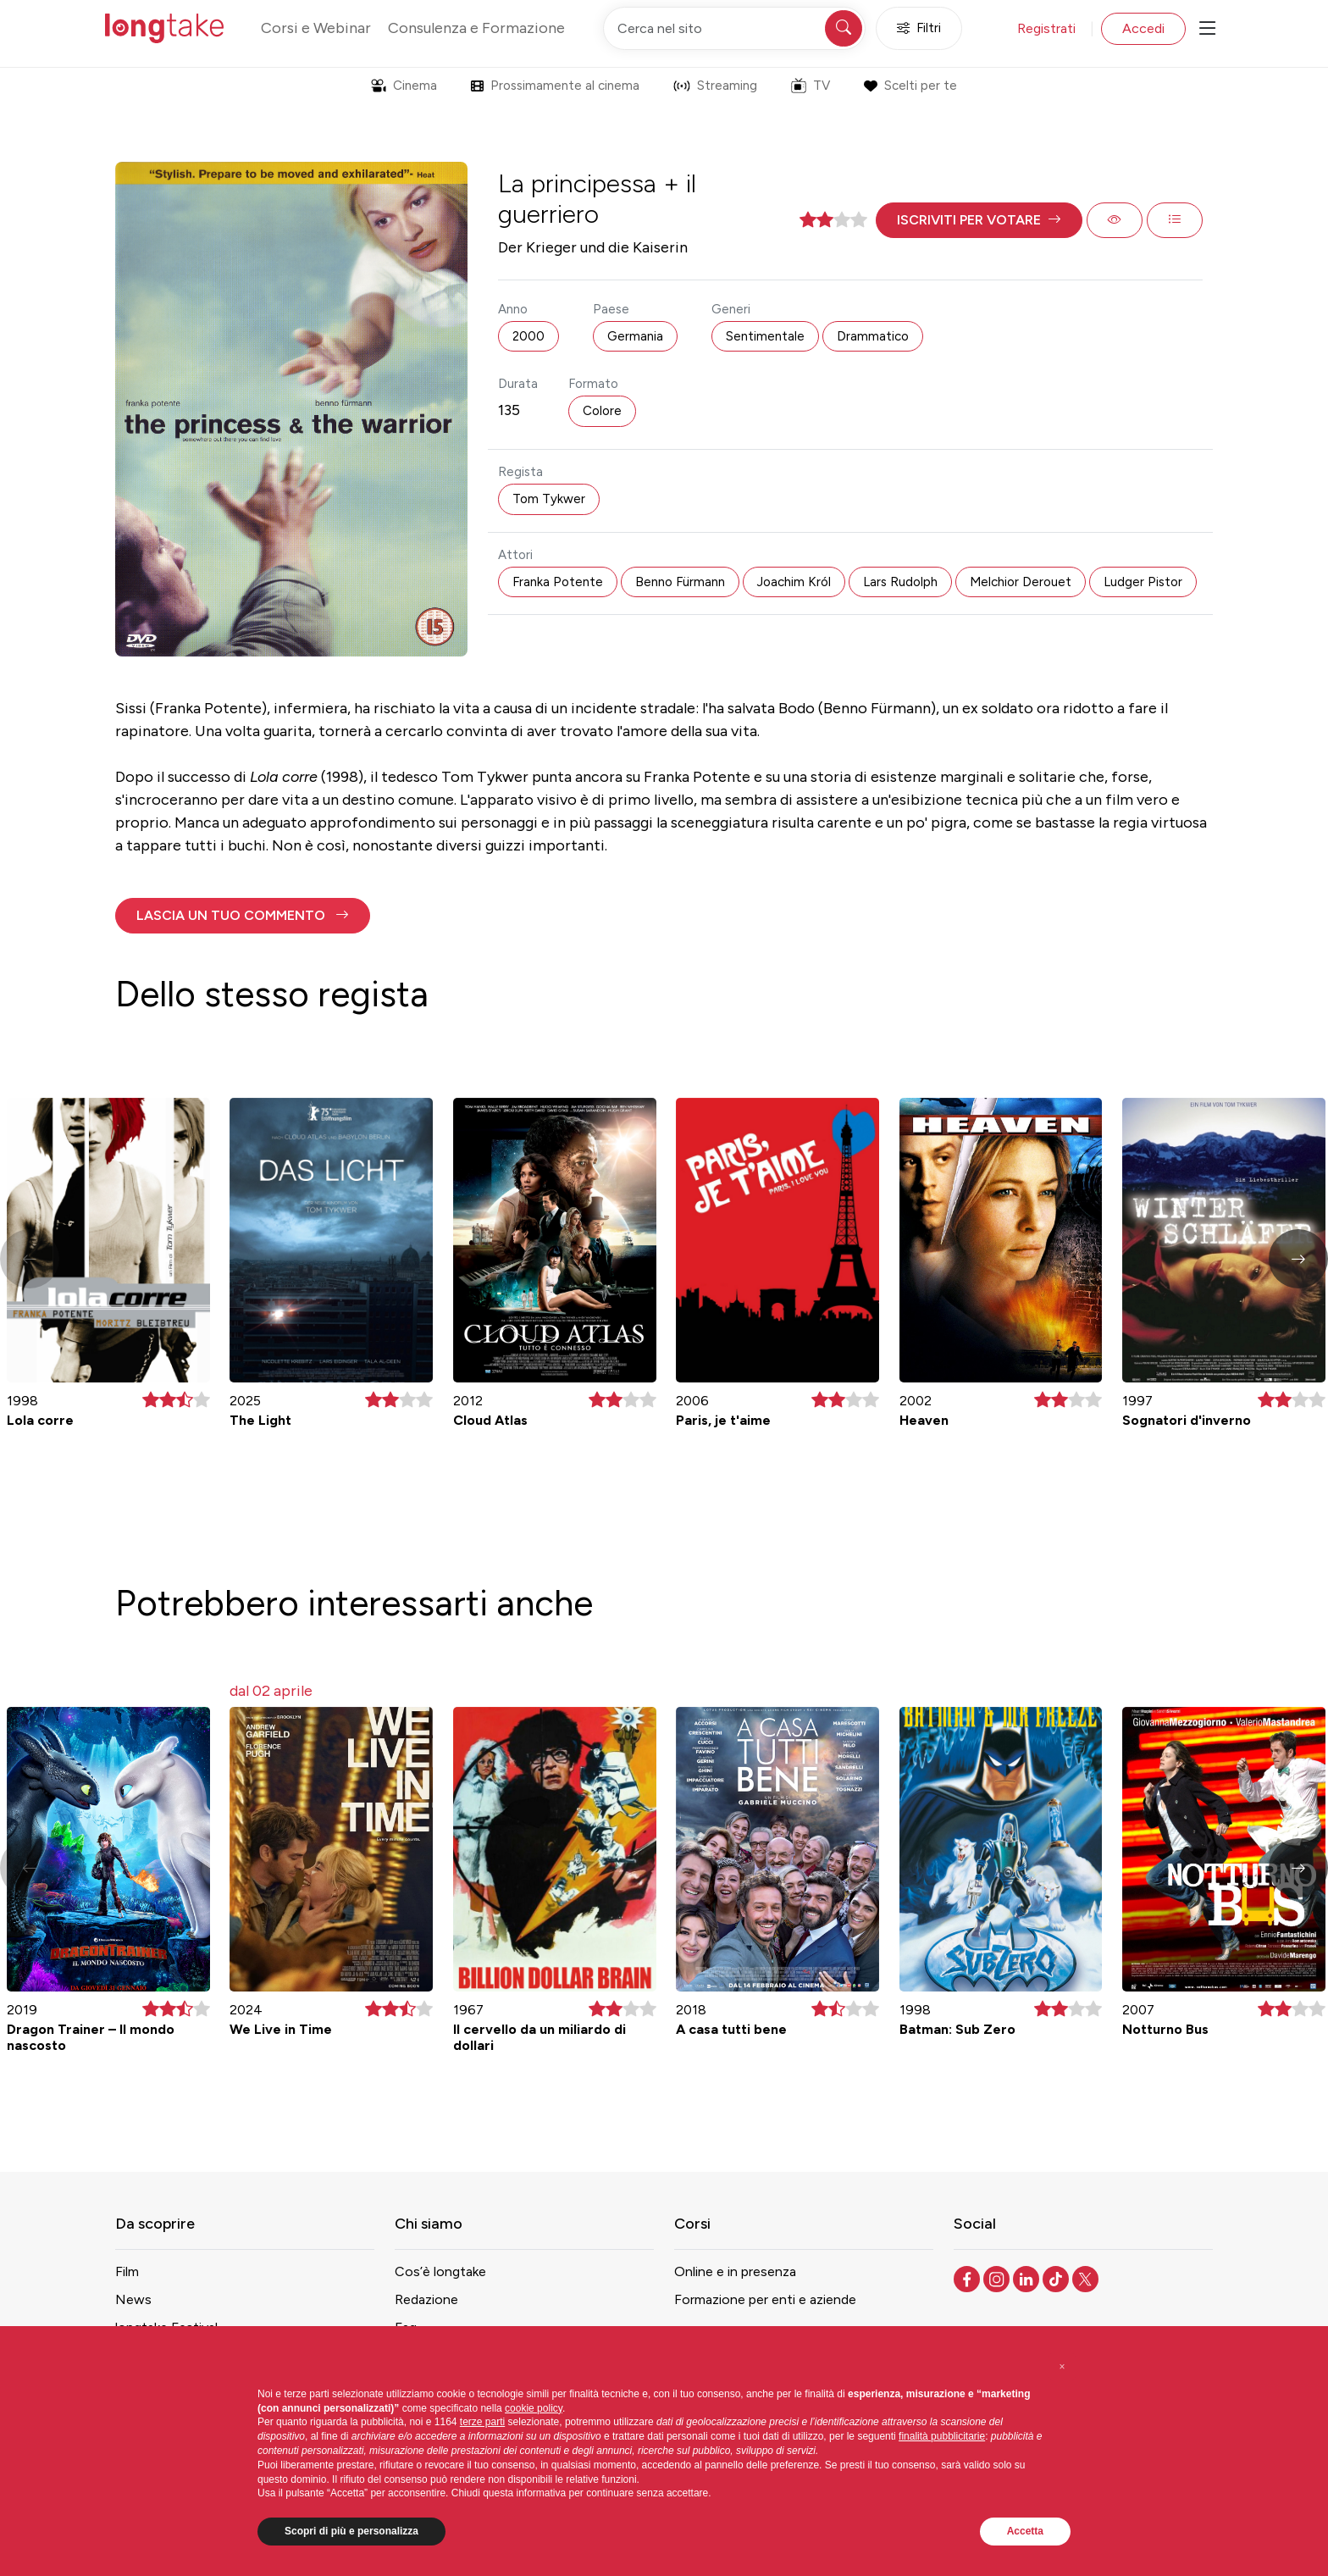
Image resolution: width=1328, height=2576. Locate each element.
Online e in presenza (735, 2271)
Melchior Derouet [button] (1020, 582)
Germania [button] (635, 336)
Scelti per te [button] (910, 85)
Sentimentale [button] (765, 336)
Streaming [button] (715, 85)
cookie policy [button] (533, 2408)
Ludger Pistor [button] (1143, 582)
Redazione (426, 2299)
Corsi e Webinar (316, 28)
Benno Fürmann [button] (680, 582)
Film (127, 2271)
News (133, 2299)
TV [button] (810, 85)
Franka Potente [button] (557, 582)
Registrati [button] (1046, 28)
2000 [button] (528, 336)
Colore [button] (602, 410)
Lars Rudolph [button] (900, 582)
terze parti (482, 2422)
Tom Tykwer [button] (548, 499)
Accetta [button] (1025, 2531)
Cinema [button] (404, 85)
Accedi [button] (1143, 28)
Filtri (919, 28)
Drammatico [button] (873, 336)
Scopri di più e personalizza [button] (351, 2531)
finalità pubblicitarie (942, 2436)
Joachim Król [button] (794, 582)
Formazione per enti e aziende (765, 2299)
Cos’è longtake (440, 2271)
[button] (979, 220)
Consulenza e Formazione (476, 28)
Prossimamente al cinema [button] (555, 85)
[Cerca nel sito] (734, 28)
